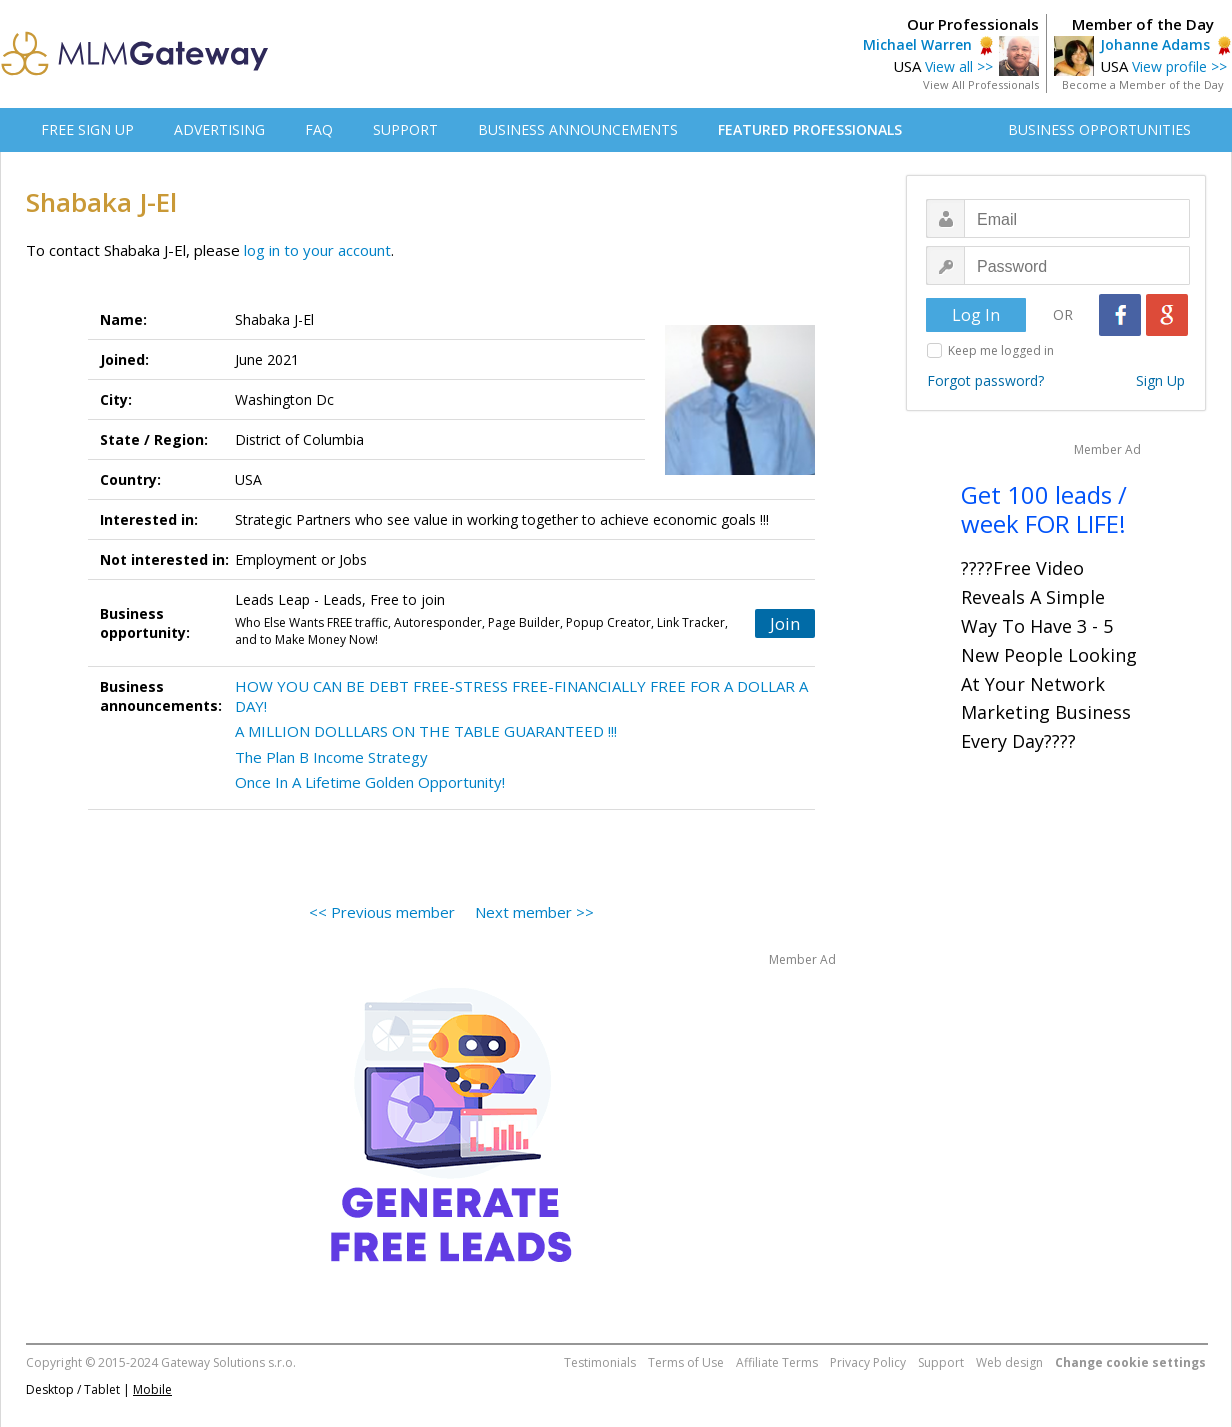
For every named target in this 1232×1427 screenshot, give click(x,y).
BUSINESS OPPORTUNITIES (1099, 129)
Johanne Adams (1155, 44)
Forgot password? (985, 380)
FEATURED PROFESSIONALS (810, 129)
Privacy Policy (868, 1362)
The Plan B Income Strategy (331, 757)
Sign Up (1160, 380)
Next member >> (534, 912)
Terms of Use (686, 1362)
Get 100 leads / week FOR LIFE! (1044, 509)
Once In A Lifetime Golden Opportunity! (370, 782)
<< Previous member (382, 912)
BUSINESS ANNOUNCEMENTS (578, 129)
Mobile (152, 1389)
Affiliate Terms (777, 1362)
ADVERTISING (219, 129)
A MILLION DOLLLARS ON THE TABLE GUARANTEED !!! (426, 731)
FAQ (319, 129)
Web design (1009, 1362)
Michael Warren (917, 44)
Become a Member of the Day (1143, 84)
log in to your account (317, 250)
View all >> (959, 66)
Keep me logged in (1001, 350)
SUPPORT (405, 129)
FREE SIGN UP (87, 129)
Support (941, 1362)
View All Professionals (981, 84)
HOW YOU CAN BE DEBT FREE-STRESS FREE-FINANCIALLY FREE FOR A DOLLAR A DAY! (521, 696)
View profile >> (1179, 66)
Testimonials (600, 1362)
